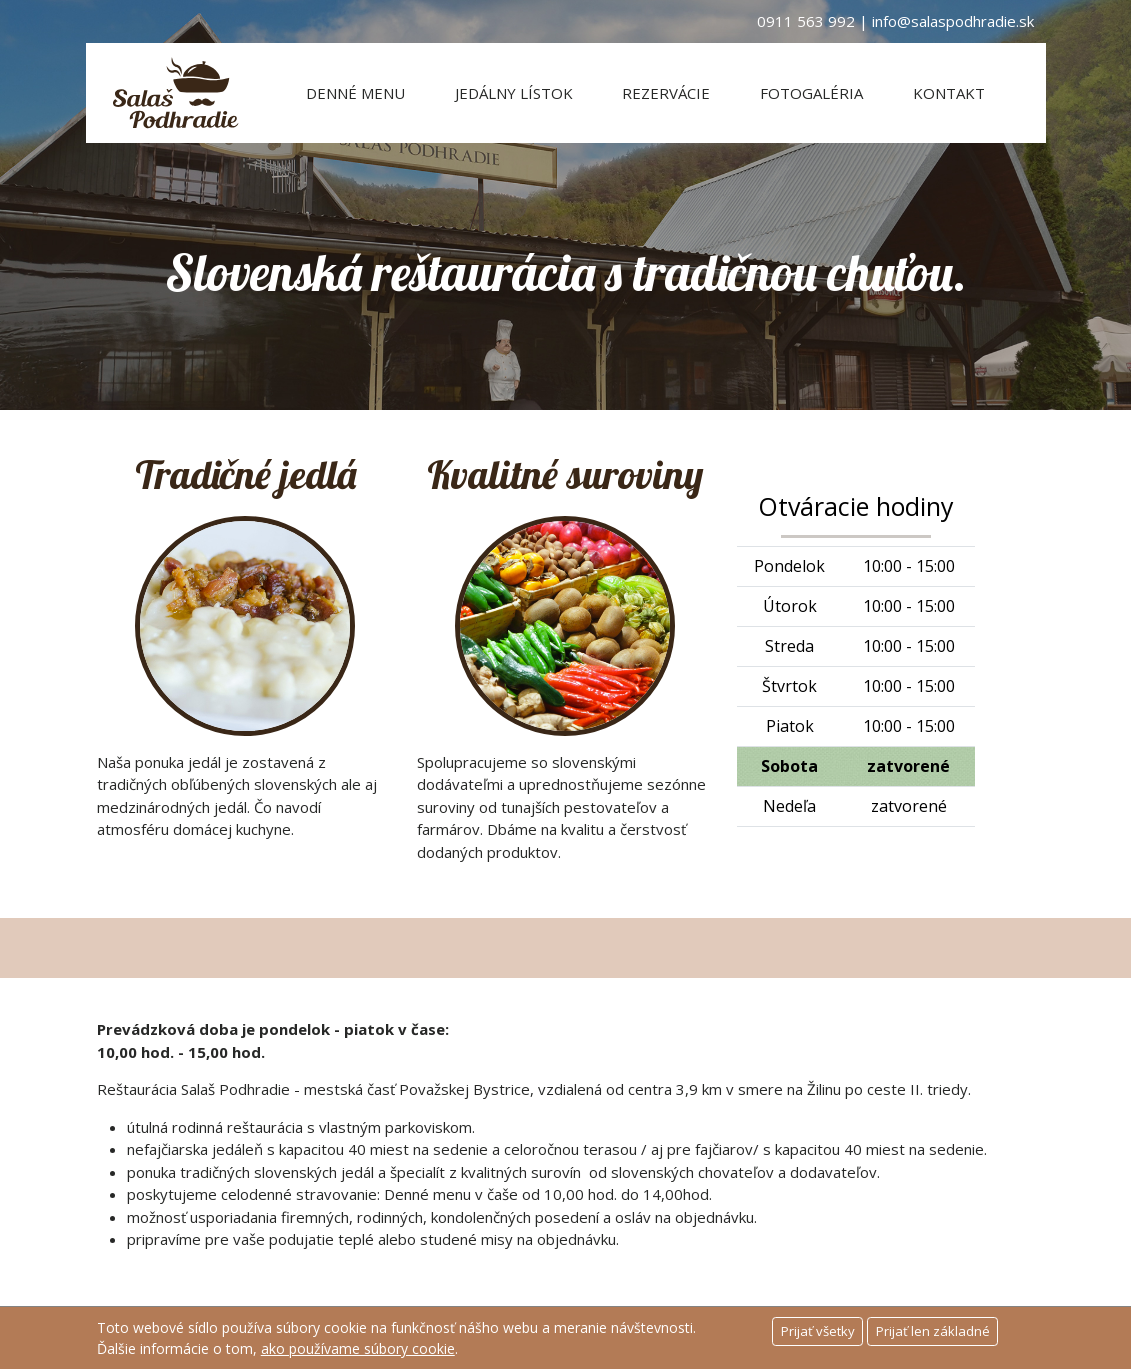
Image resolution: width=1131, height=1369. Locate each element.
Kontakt (949, 93)
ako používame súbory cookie (358, 1348)
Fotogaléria (811, 93)
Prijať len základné (933, 1331)
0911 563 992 (806, 21)
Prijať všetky (818, 1331)
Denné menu (355, 93)
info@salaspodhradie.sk (953, 21)
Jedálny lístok (514, 93)
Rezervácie (666, 93)
